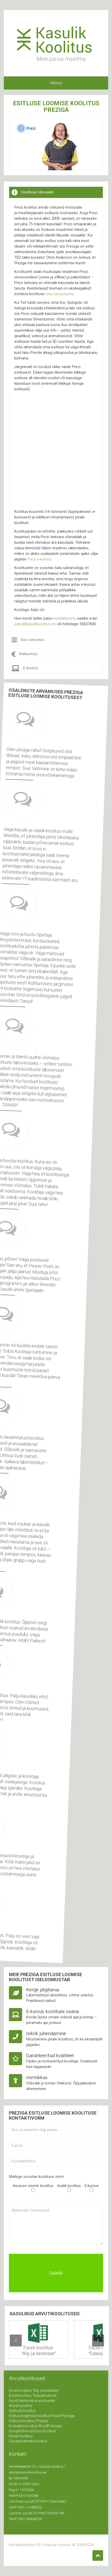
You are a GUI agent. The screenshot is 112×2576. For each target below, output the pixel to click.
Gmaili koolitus (21, 2436)
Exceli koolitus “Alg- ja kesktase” (34, 2390)
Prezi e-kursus (39, 559)
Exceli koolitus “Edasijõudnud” (33, 2396)
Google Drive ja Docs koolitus (32, 2431)
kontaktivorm (64, 618)
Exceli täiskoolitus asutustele (32, 2401)
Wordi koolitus (20, 2406)
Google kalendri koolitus (28, 2441)
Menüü (56, 82)
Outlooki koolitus (22, 2411)
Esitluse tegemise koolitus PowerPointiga (42, 2416)
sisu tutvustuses (60, 294)
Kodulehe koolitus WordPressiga (35, 2426)
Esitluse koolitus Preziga (28, 2421)
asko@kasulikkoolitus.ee (35, 624)
